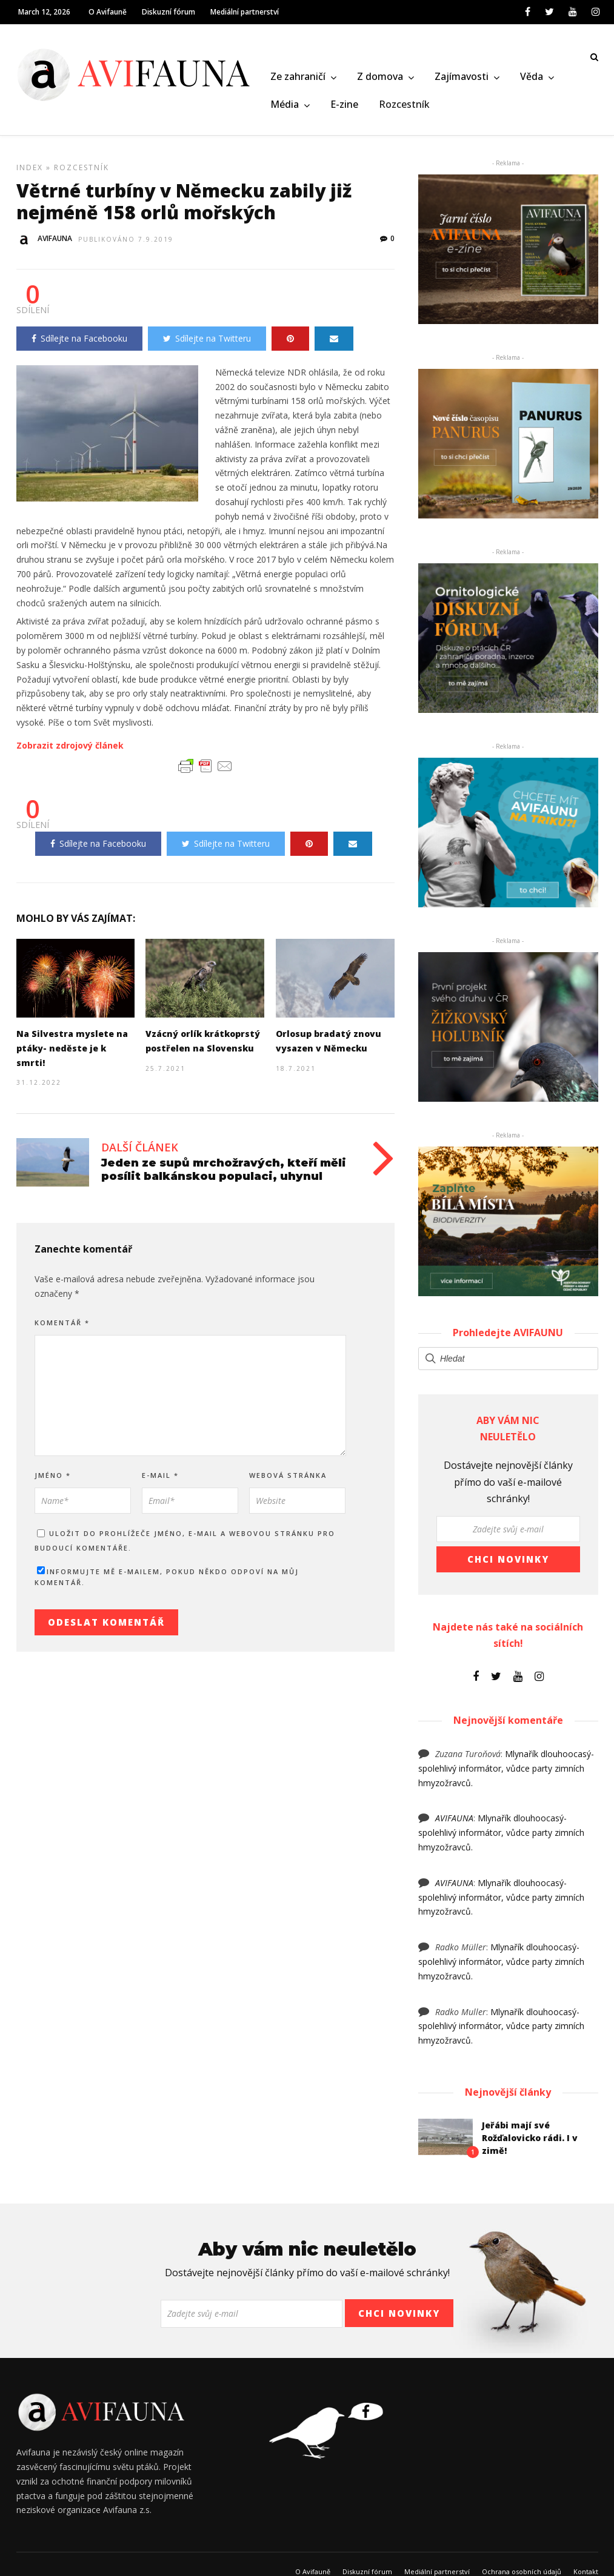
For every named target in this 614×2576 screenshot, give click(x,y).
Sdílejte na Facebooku (79, 342)
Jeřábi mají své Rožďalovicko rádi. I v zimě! (530, 2142)
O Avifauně (107, 12)
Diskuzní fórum (168, 12)
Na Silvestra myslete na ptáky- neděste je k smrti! (72, 1052)
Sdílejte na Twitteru (207, 342)
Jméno (53, 1479)
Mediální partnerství (244, 12)
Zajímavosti (462, 77)
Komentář (62, 1326)
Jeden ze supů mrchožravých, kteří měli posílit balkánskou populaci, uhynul (223, 1174)
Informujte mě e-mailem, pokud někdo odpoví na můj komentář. (167, 1581)
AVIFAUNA (454, 1822)
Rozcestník (404, 104)
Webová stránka (288, 1479)
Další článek (139, 1151)
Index (29, 172)
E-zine (344, 104)
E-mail (160, 1479)
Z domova (380, 77)
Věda (531, 77)
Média (284, 104)
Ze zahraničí (297, 77)
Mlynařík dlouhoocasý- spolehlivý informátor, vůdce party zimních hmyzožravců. (506, 1772)
